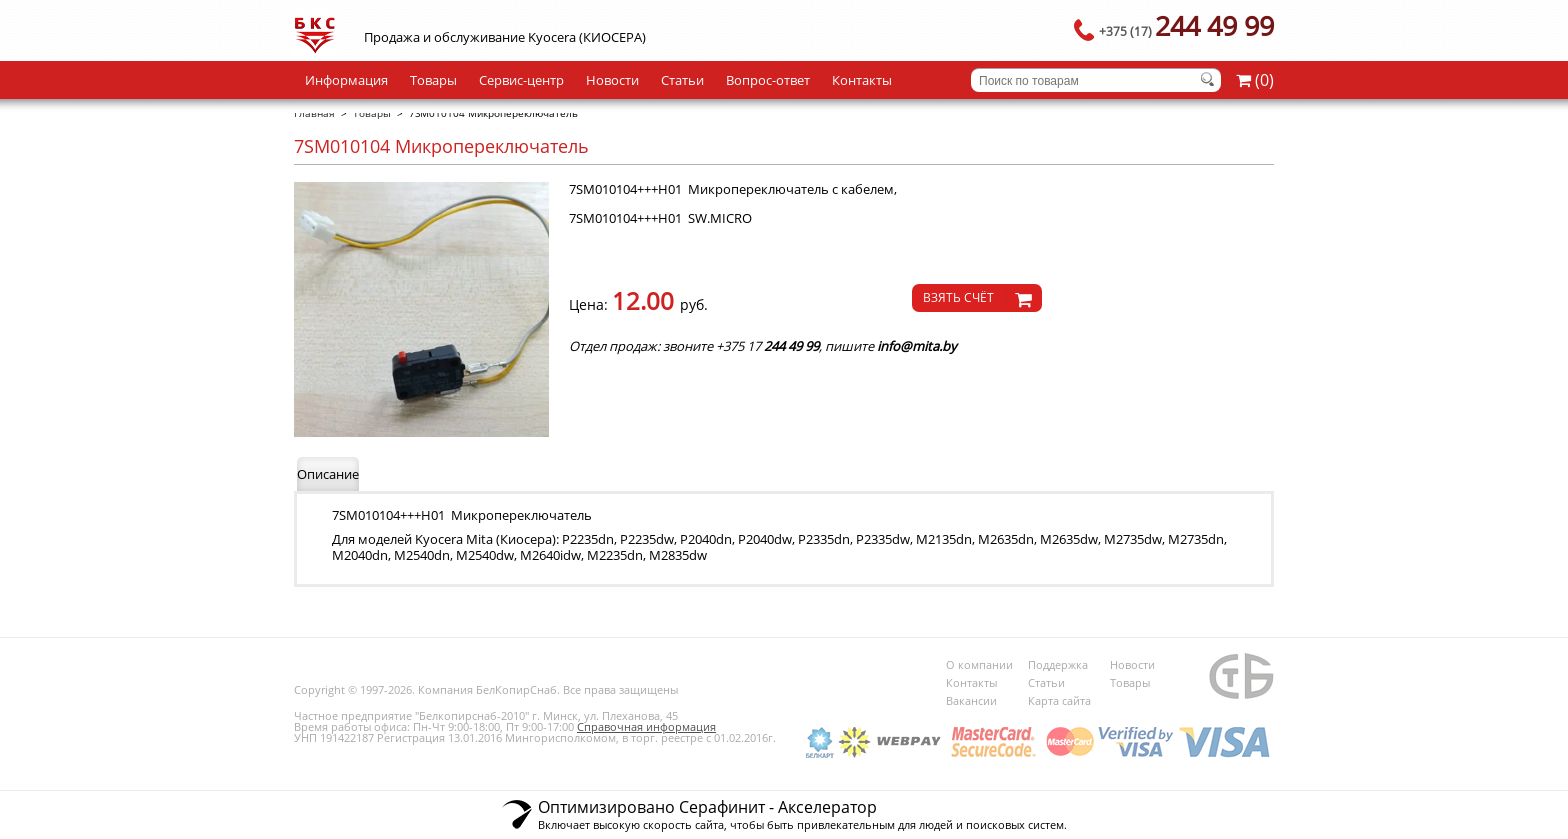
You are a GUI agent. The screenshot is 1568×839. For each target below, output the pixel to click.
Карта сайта (1059, 700)
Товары (433, 80)
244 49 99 (1186, 25)
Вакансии (971, 700)
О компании (979, 664)
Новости (612, 80)
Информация (346, 80)
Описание (328, 474)
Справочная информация (646, 726)
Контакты (862, 80)
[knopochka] (977, 298)
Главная (314, 113)
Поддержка (1058, 664)
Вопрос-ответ (768, 80)
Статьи (682, 80)
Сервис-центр (521, 80)
